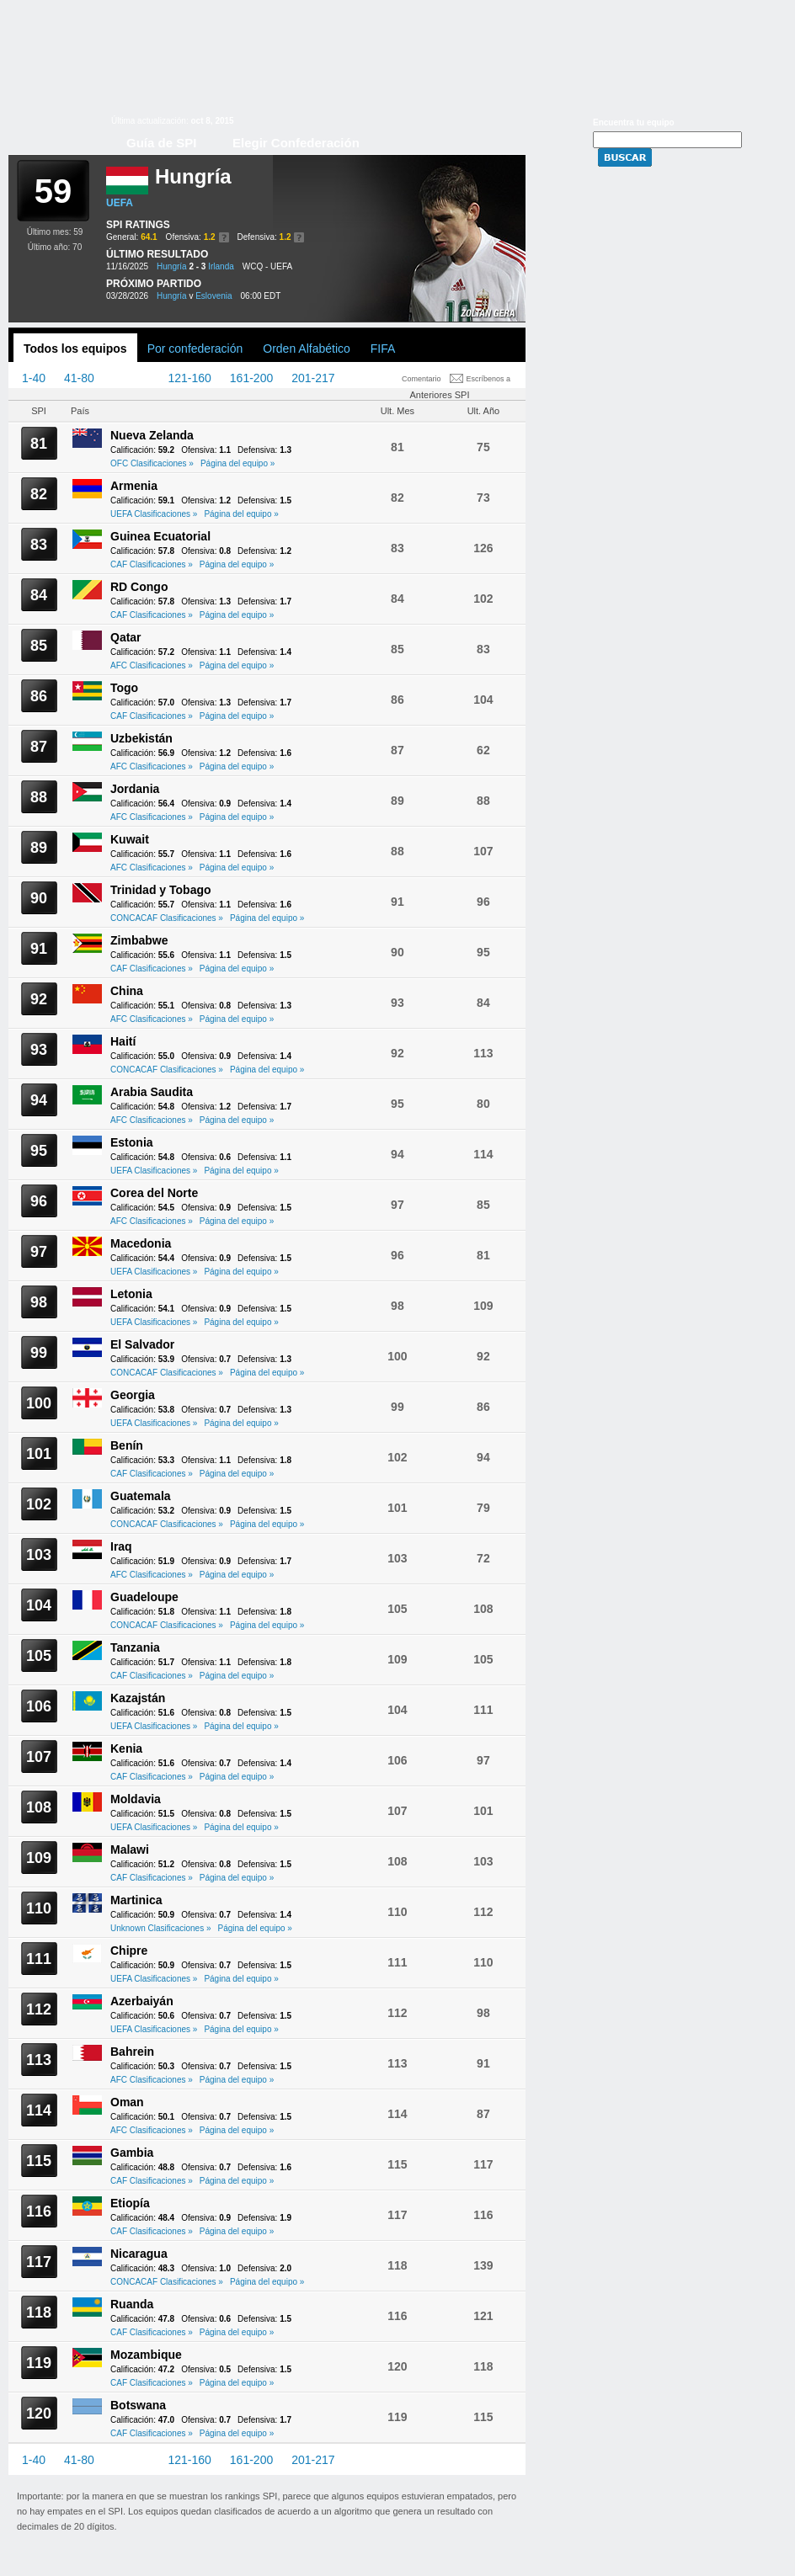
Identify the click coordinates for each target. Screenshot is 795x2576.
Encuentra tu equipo (634, 122)
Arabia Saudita (151, 1092)
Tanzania (135, 1647)
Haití (123, 1041)
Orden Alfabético (306, 348)
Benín (126, 1445)
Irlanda (221, 266)
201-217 (312, 378)
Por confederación (195, 348)
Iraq (121, 1546)
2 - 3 (197, 266)
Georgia (132, 1395)
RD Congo (139, 586)
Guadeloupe (144, 1597)
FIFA (383, 348)
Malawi (129, 1849)
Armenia (133, 485)
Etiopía (130, 2203)
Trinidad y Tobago (160, 890)
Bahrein (132, 2051)
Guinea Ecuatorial (160, 536)
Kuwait (129, 839)
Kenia (126, 1748)
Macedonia (140, 1243)
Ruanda (131, 2304)
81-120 (131, 378)
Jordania (134, 789)
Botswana (138, 2405)
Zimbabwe (139, 940)
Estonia (131, 1142)
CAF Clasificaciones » (151, 564)
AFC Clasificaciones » (151, 665)
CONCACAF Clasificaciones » (166, 918)
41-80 (79, 378)
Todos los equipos (75, 348)
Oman (127, 2102)
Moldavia (135, 1799)
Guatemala (140, 1496)
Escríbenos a (489, 379)
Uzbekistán (141, 738)
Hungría (172, 266)
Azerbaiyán (141, 2001)
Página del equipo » (237, 463)
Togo (124, 688)
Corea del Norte (154, 1193)
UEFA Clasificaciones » (153, 514)
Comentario (421, 379)
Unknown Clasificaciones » (160, 1928)
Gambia (131, 2152)
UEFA (119, 203)
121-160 (189, 378)
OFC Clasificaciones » (152, 463)
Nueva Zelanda (152, 435)
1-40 (33, 378)
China (126, 991)
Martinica (136, 1900)
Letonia (131, 1294)
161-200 (251, 378)
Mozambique (146, 2354)
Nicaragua (139, 2253)
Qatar (125, 637)
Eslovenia (213, 296)
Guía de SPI (161, 143)
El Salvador (142, 1344)
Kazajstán (137, 1698)
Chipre (128, 1950)
